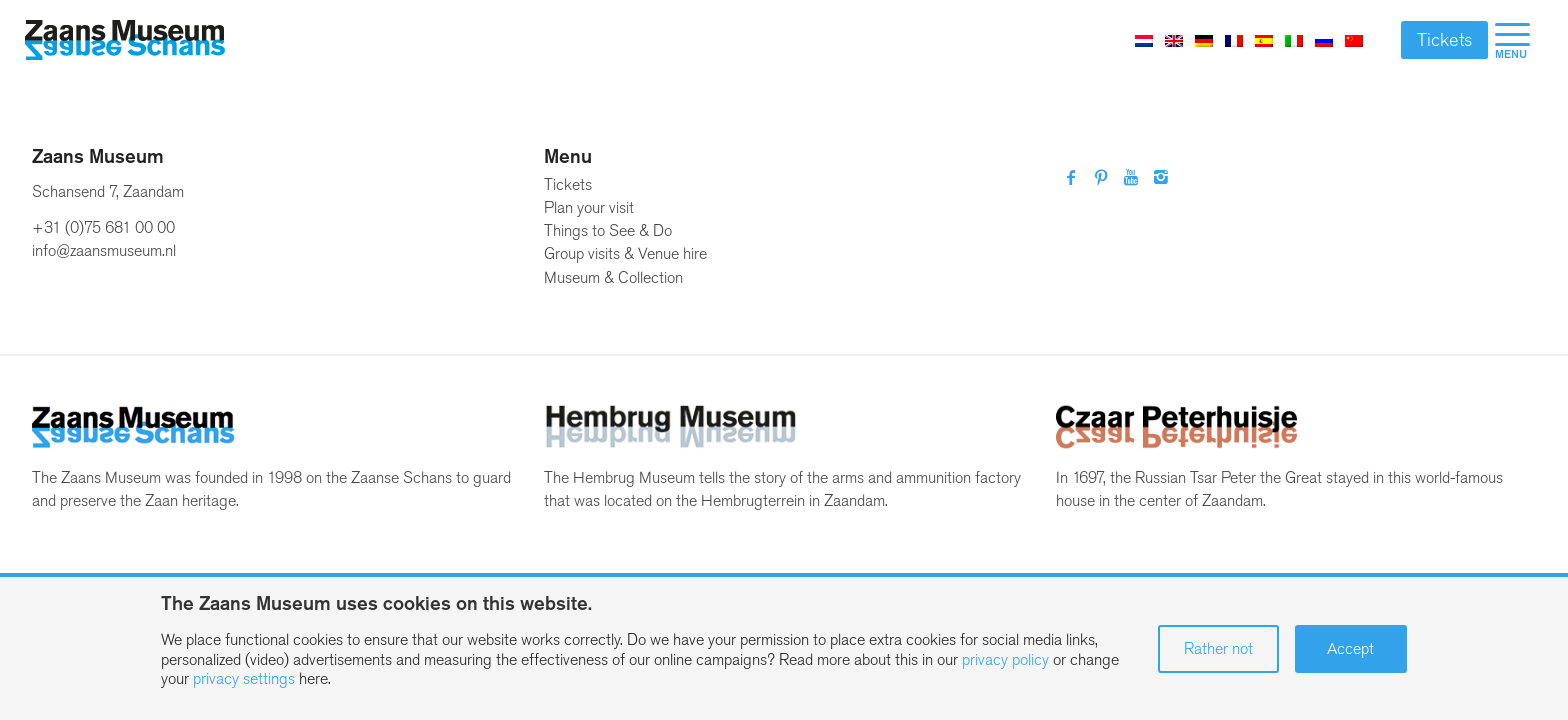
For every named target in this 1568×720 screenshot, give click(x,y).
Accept (1350, 648)
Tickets (1444, 40)
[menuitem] (1512, 40)
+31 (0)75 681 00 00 (103, 227)
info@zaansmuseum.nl (104, 250)
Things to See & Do (608, 230)
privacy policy (1005, 659)
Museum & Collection (613, 277)
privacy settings (244, 678)
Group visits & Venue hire (625, 253)
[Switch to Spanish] (1264, 40)
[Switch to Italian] (1294, 40)
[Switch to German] (1204, 40)
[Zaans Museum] (125, 40)
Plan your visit (589, 207)
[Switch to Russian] (1324, 40)
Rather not (1218, 648)
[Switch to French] (1234, 40)
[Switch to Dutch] (1144, 40)
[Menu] (1512, 40)
